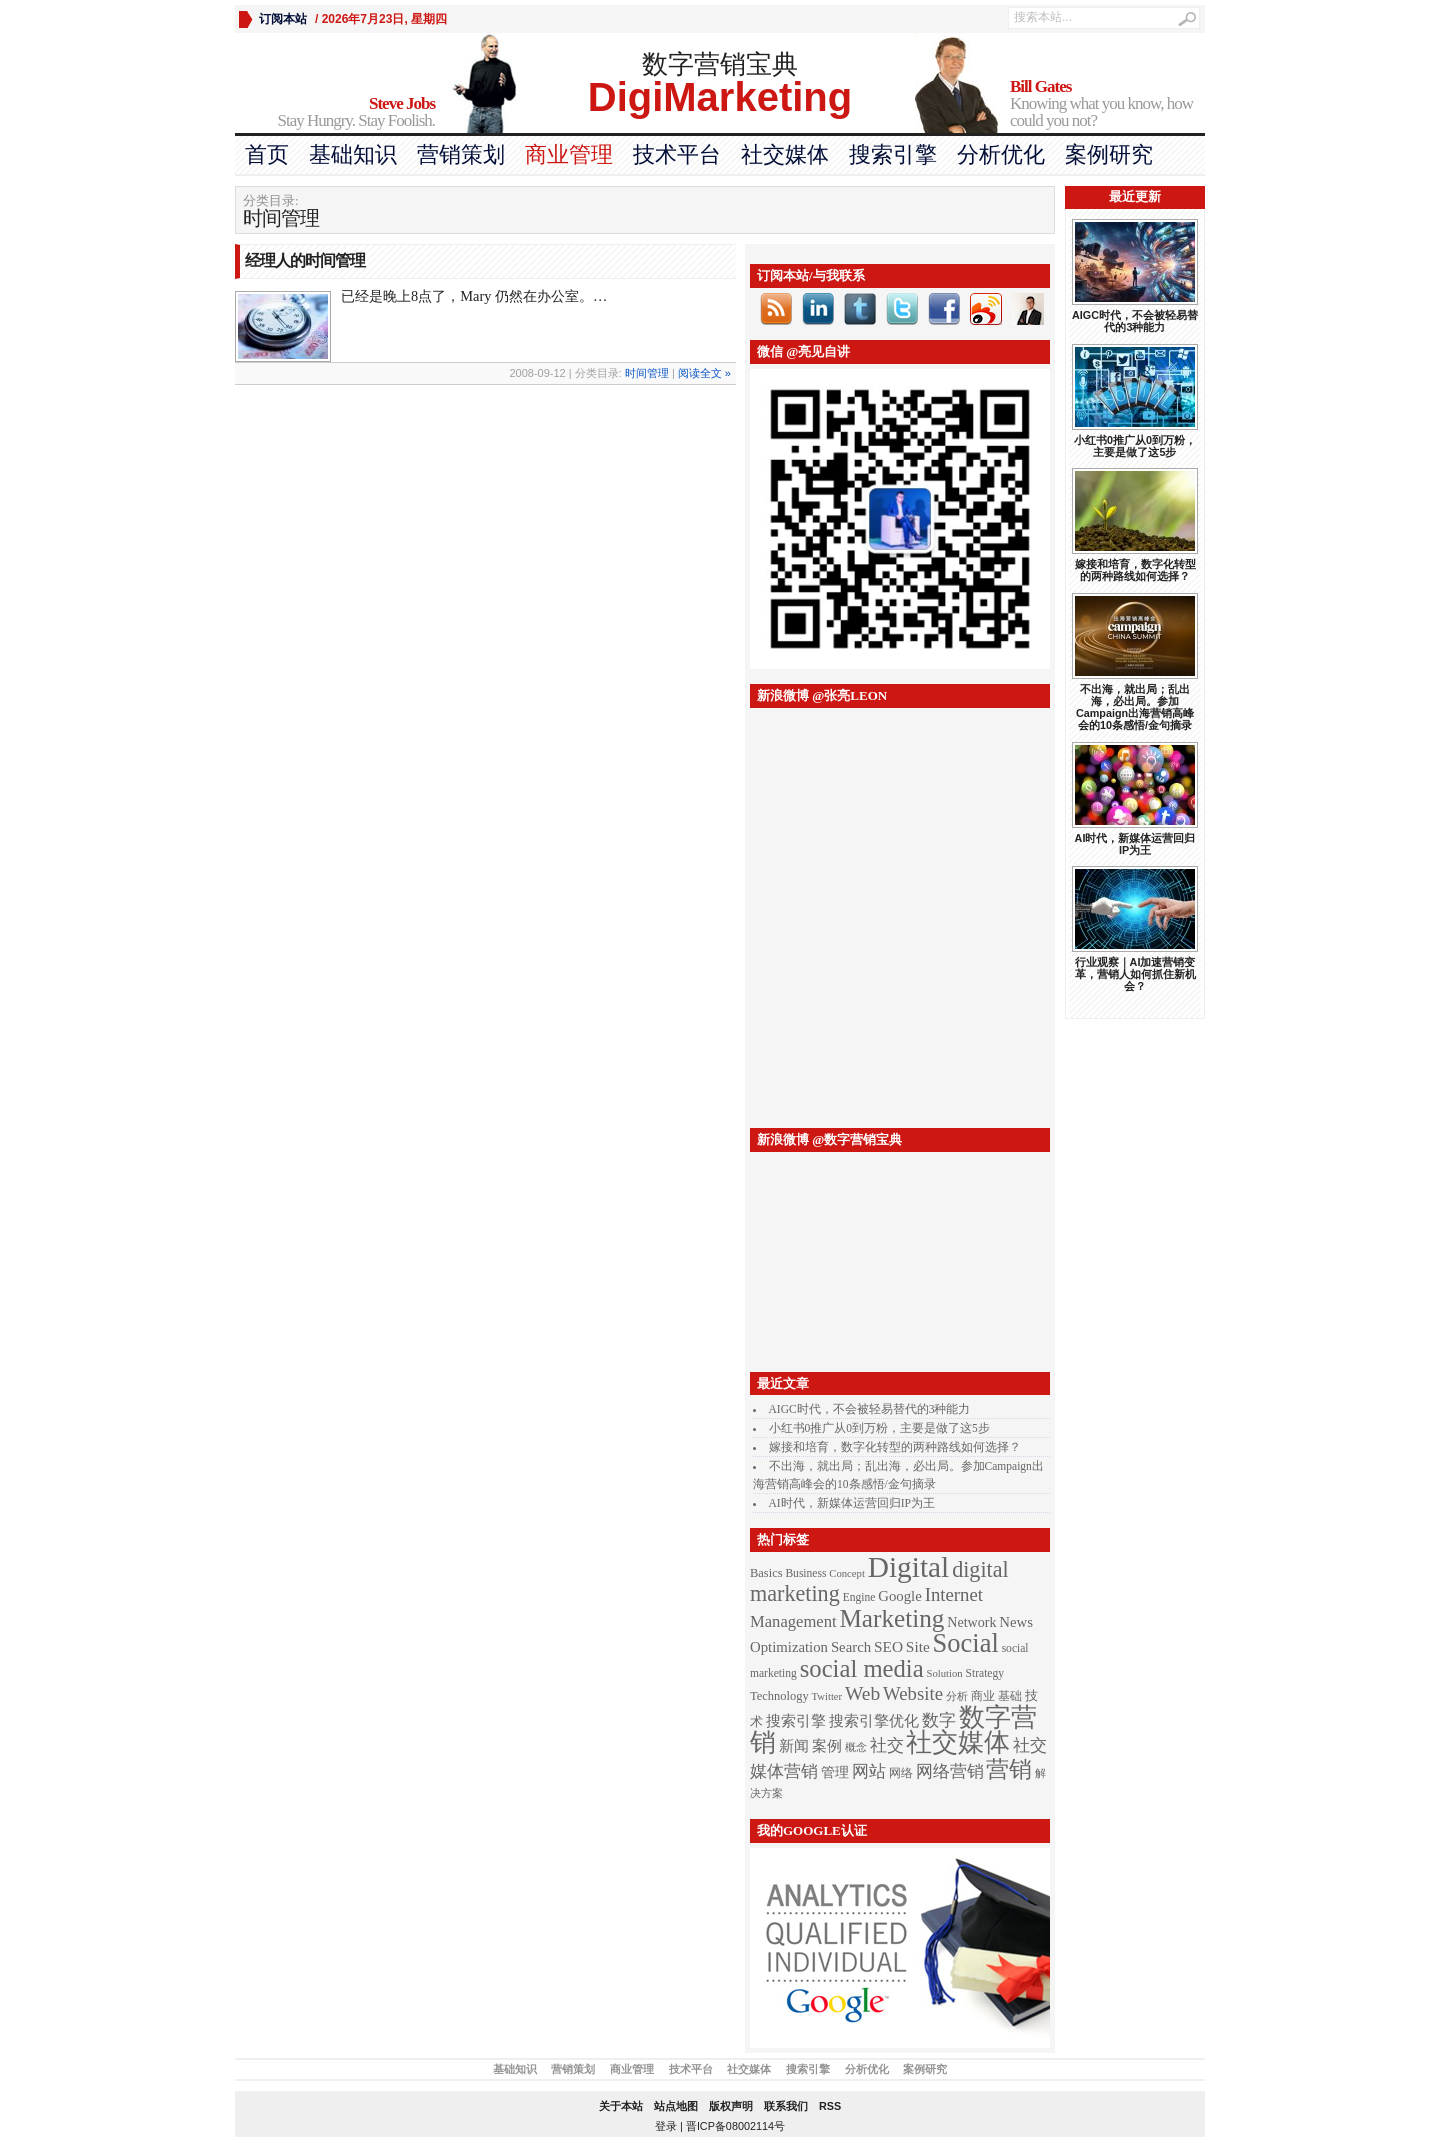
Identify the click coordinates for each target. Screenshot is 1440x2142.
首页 (267, 154)
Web (862, 1693)
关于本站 (621, 2106)
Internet (954, 1594)
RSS (830, 2106)
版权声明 (731, 2106)
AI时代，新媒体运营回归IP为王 (852, 1503)
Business (805, 1573)
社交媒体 (785, 154)
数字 (939, 1720)
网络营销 (950, 1771)
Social (966, 1643)
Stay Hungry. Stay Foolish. (335, 112)
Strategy (985, 1673)
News (1016, 1622)
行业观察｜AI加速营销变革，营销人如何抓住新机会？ (1135, 974)
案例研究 (1109, 154)
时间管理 (647, 373)
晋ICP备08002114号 (735, 2126)
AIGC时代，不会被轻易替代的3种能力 (870, 1409)
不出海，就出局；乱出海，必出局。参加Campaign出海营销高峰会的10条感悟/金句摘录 (1135, 707)
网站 (869, 1771)
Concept (847, 1573)
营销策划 (461, 154)
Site (918, 1646)
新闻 (794, 1746)
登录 (666, 2126)
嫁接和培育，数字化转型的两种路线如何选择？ (895, 1447)
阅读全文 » (704, 373)
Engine (859, 1597)
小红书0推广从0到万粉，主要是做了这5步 (879, 1428)
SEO (888, 1646)
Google (900, 1596)
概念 (856, 1747)
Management (793, 1621)
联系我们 (786, 2106)
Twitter (827, 1696)
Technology (779, 1696)
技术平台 (677, 154)
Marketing (891, 1618)
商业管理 (569, 154)
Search (851, 1647)
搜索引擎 (893, 154)
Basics (766, 1573)
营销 (1009, 1769)
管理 (835, 1772)
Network (971, 1622)
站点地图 (676, 2106)
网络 (901, 1773)
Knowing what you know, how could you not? (1107, 104)
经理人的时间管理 (305, 260)
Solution (945, 1673)
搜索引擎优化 (874, 1721)
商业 (983, 1696)
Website (913, 1693)
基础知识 (353, 154)
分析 (957, 1696)
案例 (827, 1746)
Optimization (789, 1647)
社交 (887, 1745)
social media (862, 1668)
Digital (908, 1567)
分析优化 (1001, 154)
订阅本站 (283, 19)
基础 (1010, 1696)
